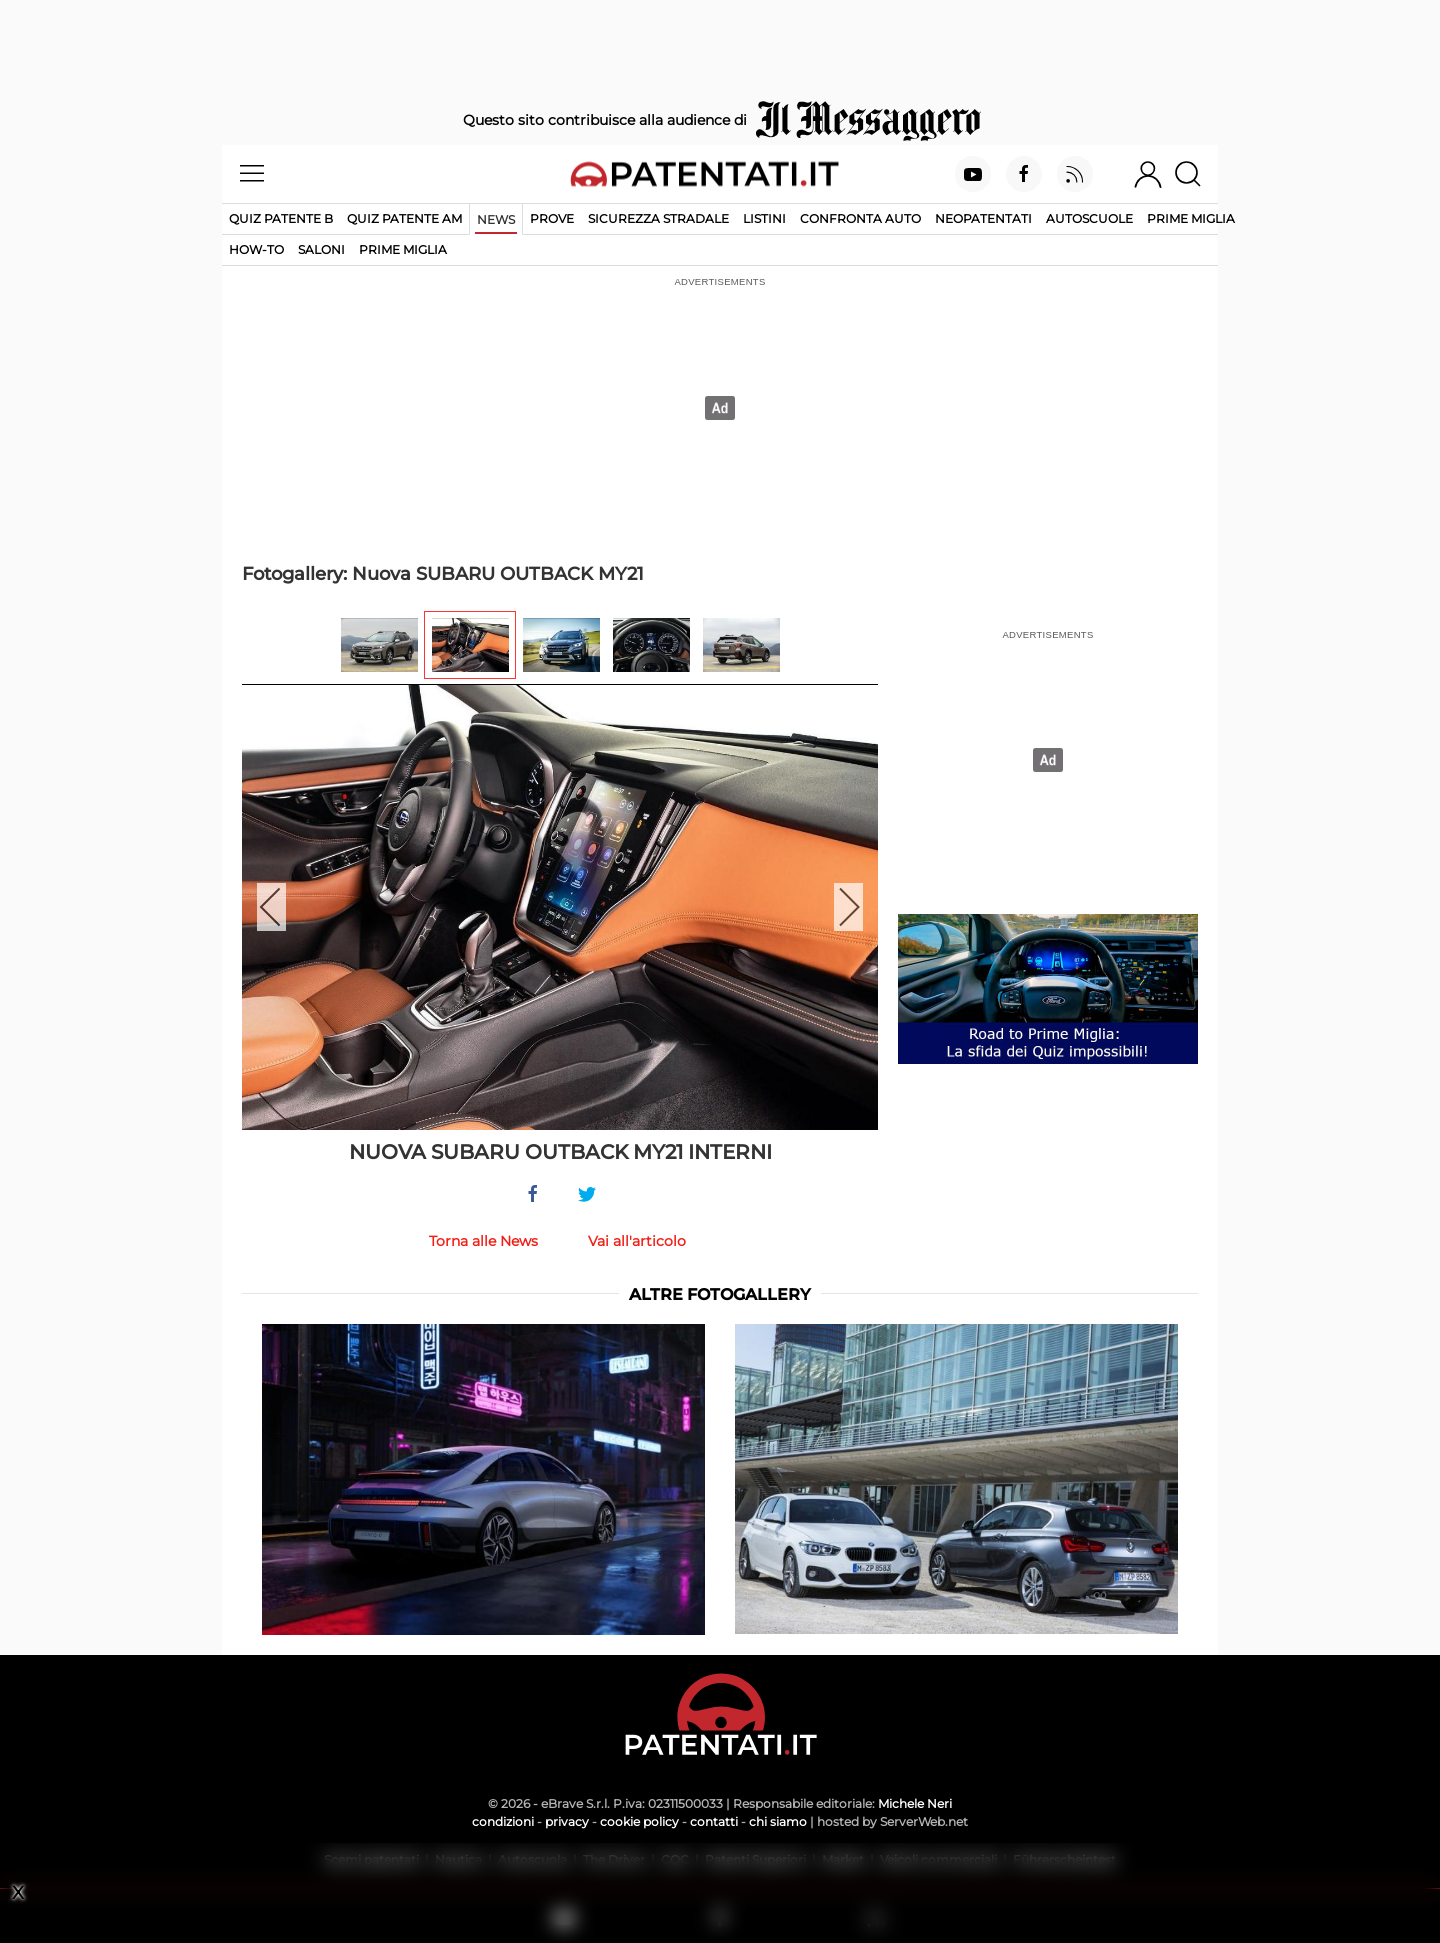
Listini (764, 218)
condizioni (503, 1821)
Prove (552, 218)
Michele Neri (915, 1803)
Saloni (321, 249)
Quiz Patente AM (404, 218)
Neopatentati (983, 218)
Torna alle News (483, 1241)
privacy (567, 1821)
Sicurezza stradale (658, 218)
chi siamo (778, 1821)
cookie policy (639, 1821)
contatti (714, 1821)
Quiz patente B (281, 218)
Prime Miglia (1191, 218)
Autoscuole (1089, 218)
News (496, 219)
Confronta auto (860, 218)
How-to (256, 249)
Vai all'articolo (637, 1241)
